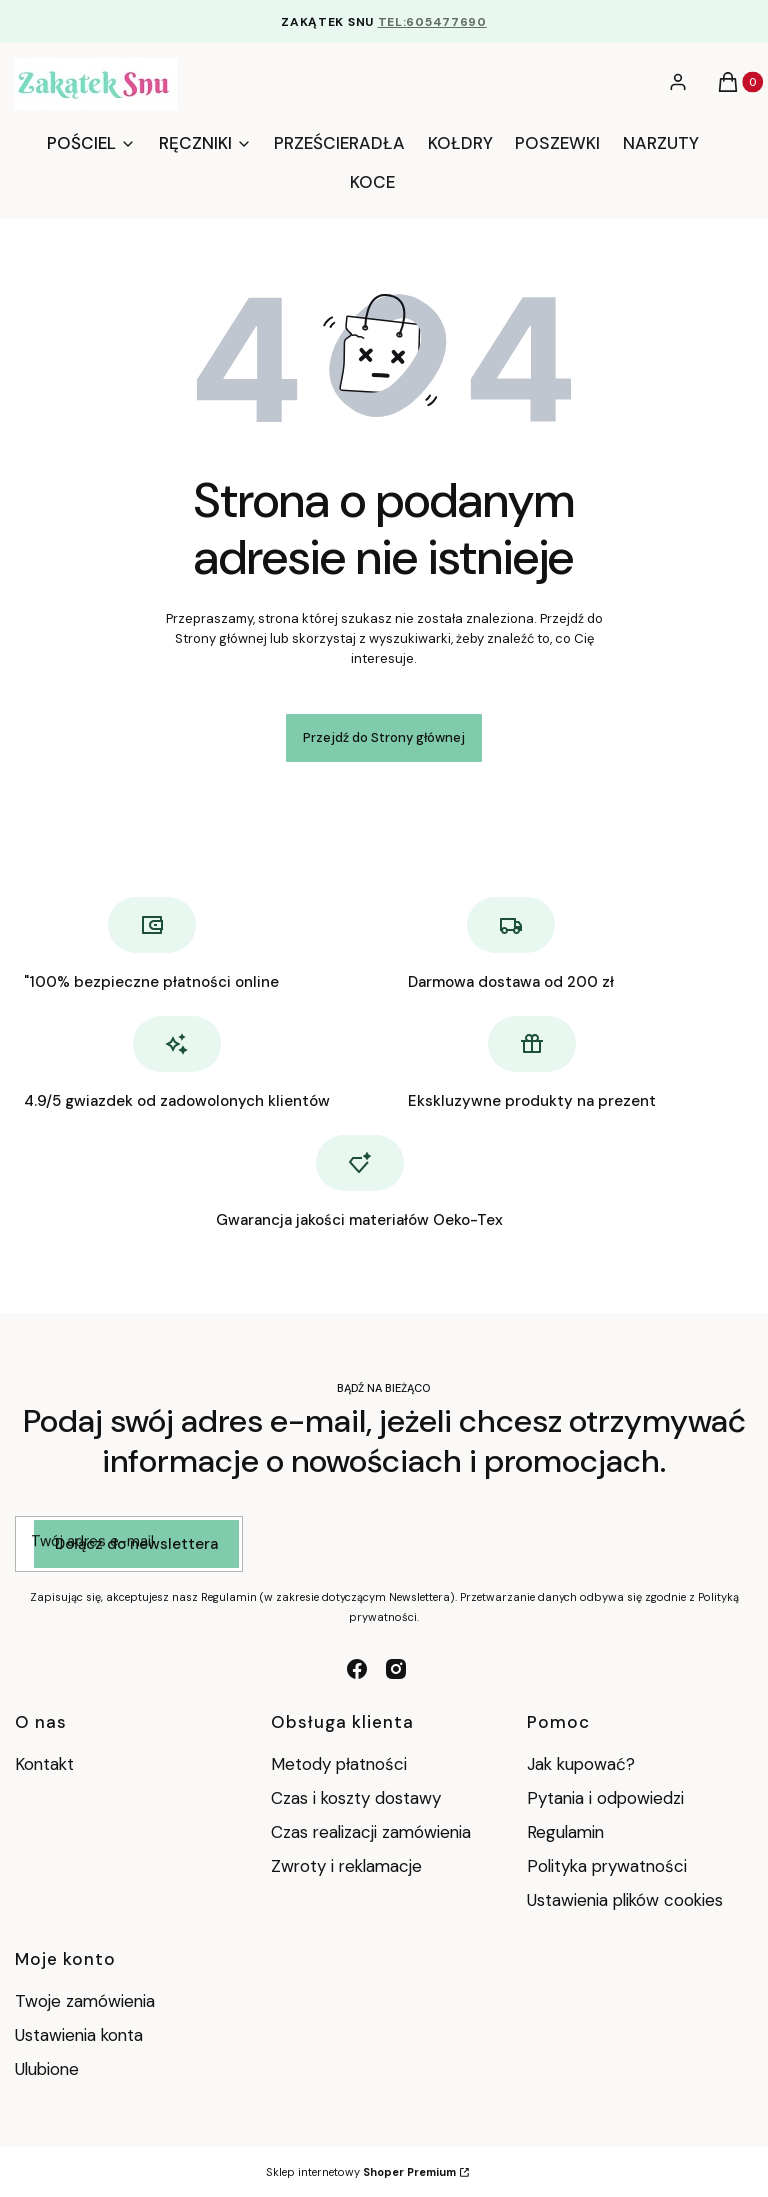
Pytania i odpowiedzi (605, 1798)
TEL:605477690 (432, 22)
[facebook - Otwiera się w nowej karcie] (357, 1669)
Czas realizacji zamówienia (371, 1832)
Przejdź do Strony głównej (384, 737)
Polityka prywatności (607, 1866)
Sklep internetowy (361, 2172)
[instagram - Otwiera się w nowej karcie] (396, 1669)
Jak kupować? (581, 1764)
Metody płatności (339, 1764)
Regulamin (565, 1832)
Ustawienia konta (79, 2035)
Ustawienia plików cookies (627, 1900)
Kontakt (44, 1764)
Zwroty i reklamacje (346, 1866)
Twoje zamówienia (85, 2001)
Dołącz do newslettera (136, 1544)
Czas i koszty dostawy (356, 1798)
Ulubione (47, 2069)
